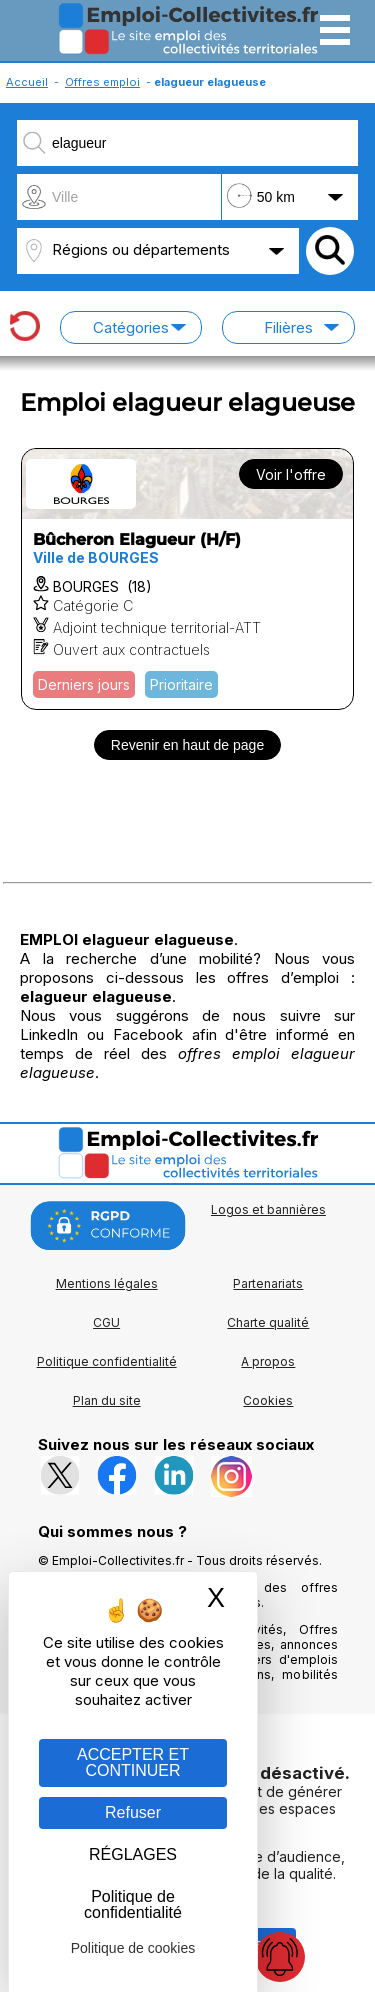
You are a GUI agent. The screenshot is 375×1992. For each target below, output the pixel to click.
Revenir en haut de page (187, 745)
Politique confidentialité (107, 1361)
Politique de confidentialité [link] (133, 1904)
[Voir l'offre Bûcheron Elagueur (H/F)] (187, 579)
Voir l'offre (291, 474)
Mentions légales (107, 1283)
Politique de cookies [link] (133, 1948)
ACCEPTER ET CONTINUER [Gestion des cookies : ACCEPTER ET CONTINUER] (133, 1762)
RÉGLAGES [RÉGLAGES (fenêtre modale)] (133, 1854)
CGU (106, 1322)
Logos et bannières (268, 1209)
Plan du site (107, 1400)
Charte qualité (268, 1322)
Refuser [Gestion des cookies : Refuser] (133, 1812)
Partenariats (268, 1283)
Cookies (268, 1400)
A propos (268, 1361)
